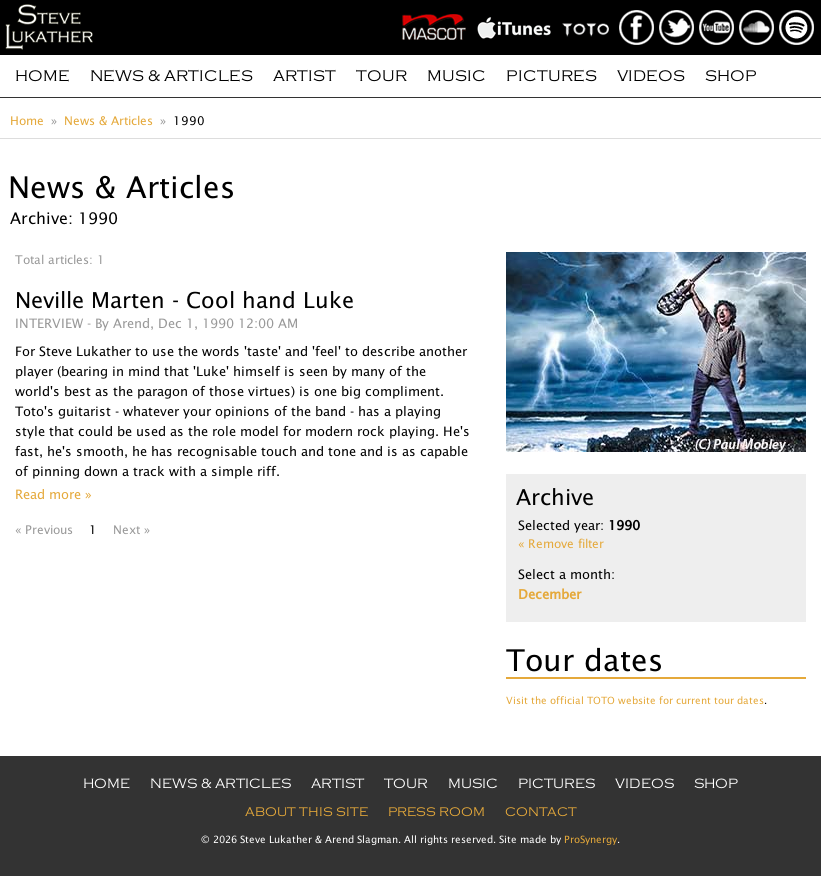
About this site (306, 812)
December (549, 594)
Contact (541, 812)
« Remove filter (561, 543)
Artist (304, 76)
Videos (651, 76)
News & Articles (171, 76)
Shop (731, 76)
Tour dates (584, 659)
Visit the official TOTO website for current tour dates (635, 700)
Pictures (551, 76)
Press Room (436, 812)
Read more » (53, 494)
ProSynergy (590, 839)
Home (42, 76)
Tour (381, 76)
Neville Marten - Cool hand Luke (184, 300)
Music (456, 76)
